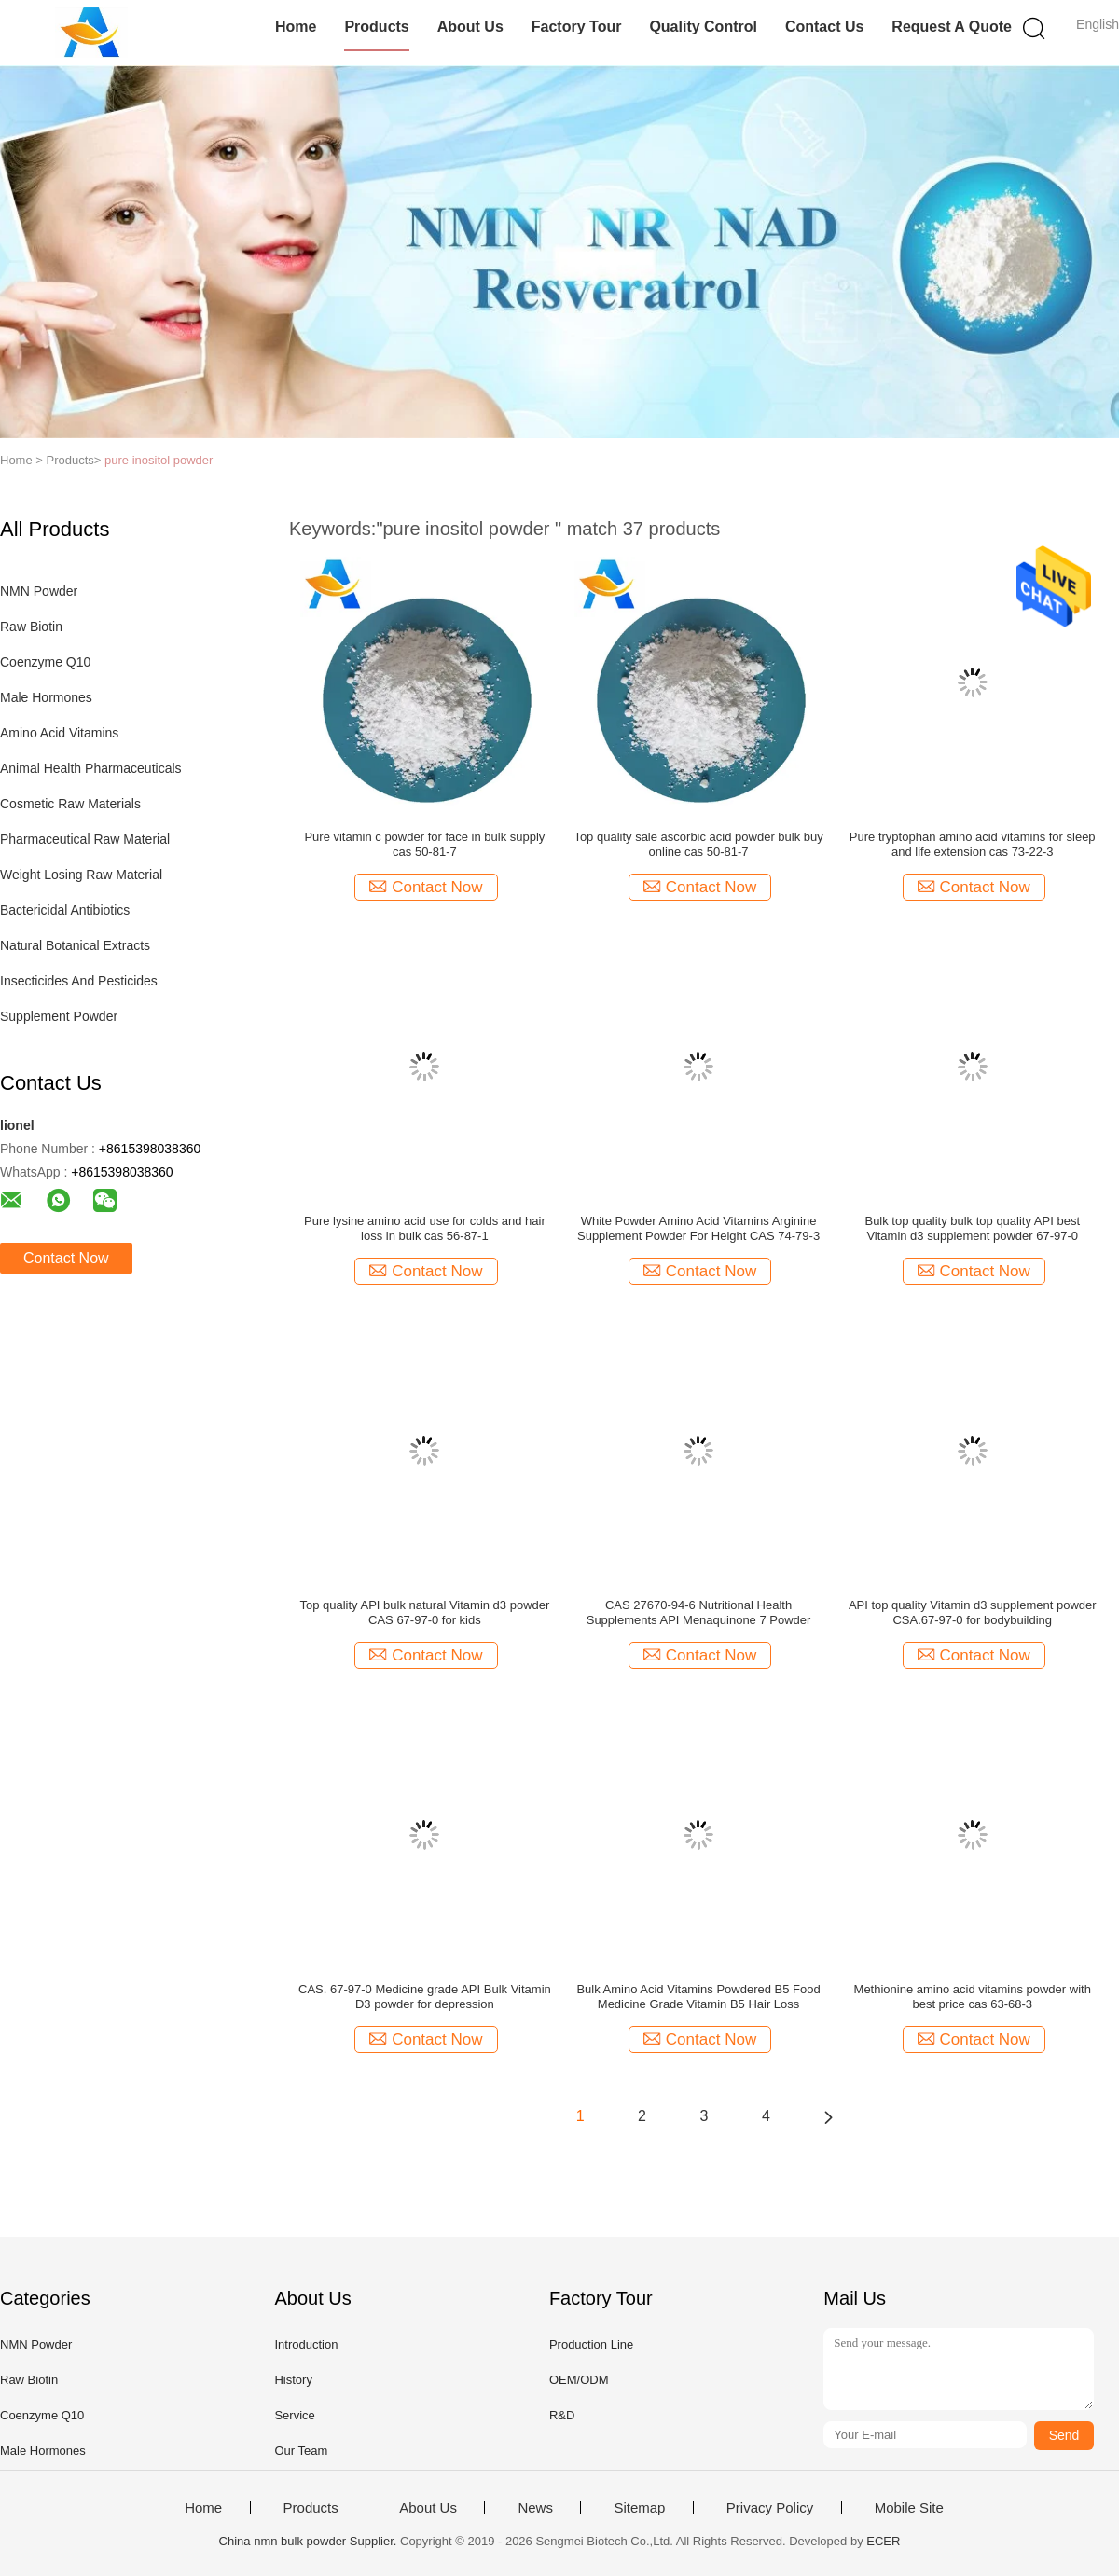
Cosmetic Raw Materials (70, 803)
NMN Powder (38, 591)
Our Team (300, 2451)
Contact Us (824, 26)
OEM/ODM (579, 2380)
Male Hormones (46, 697)
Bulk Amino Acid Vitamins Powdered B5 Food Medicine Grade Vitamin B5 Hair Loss (698, 1996)
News (535, 2507)
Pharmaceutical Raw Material (85, 839)
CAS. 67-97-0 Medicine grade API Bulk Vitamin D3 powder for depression (424, 1996)
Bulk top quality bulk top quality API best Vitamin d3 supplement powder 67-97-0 (972, 1228)
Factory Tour (577, 26)
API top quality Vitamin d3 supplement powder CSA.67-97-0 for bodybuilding (973, 1612)
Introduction (306, 2344)
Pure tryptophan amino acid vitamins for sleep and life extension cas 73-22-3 (973, 844)
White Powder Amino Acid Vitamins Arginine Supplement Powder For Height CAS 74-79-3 (698, 1228)
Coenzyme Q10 (45, 661)
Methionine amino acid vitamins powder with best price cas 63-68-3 (972, 1996)
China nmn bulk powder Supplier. (309, 2541)
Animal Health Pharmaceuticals (91, 768)
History (292, 2380)
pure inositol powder (158, 460)
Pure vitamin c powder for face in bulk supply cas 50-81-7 (424, 844)
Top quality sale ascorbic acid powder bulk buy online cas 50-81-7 (697, 844)
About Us (470, 26)
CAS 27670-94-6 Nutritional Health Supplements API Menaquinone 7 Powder (699, 1612)
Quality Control (703, 26)
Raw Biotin (31, 626)
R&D (561, 2415)
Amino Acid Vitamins (59, 732)
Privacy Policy (769, 2507)
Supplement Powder (58, 1016)
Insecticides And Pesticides (79, 980)
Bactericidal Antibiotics (65, 909)
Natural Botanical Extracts (75, 945)
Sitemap (639, 2507)
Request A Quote (951, 26)
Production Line (591, 2344)
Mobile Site (909, 2507)
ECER (883, 2541)
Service (294, 2415)
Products (376, 26)
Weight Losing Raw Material (81, 874)
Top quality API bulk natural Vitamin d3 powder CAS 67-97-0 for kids (424, 1612)
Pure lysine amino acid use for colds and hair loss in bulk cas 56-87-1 (425, 1228)
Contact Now (66, 1258)
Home (295, 26)
